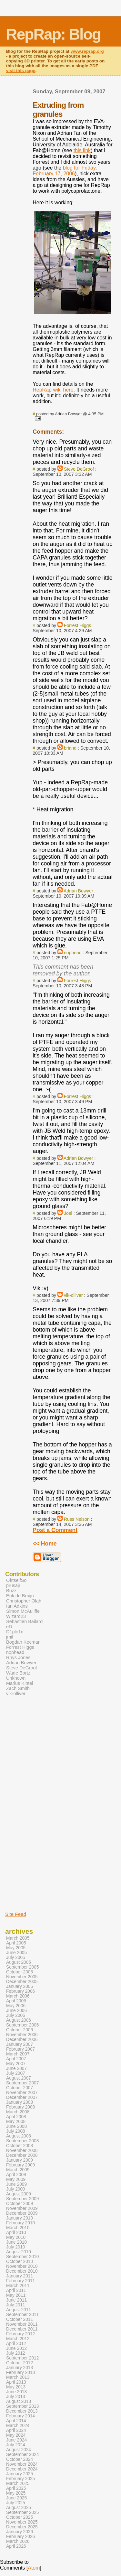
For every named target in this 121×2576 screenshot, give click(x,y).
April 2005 (16, 1943)
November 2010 (22, 2266)
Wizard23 (16, 1616)
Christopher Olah (23, 1600)
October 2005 (19, 1972)
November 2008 (22, 2150)
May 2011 (15, 2295)
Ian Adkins (17, 1606)
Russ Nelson (77, 1519)
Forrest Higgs (77, 625)
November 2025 (22, 2522)
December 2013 (22, 2411)
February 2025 (20, 2478)
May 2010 (15, 2237)
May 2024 (15, 2435)
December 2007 (22, 2097)
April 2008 (16, 2116)
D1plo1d (15, 1631)
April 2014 (16, 2420)
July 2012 (15, 2353)
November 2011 (22, 2324)
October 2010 (19, 2261)
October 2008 (19, 2145)
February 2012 (20, 2333)
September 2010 (22, 2256)
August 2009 (18, 2194)
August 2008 (18, 2136)
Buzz (11, 1590)
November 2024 (22, 2464)
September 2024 (22, 2454)
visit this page (20, 70)
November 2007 (22, 2092)
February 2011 (20, 2280)
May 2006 (15, 2005)
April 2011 (16, 2290)
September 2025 (22, 2512)
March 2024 (17, 2425)
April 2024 (16, 2430)
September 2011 (22, 2314)
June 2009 (16, 2184)
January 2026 (19, 2531)
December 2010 (22, 2271)
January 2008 (19, 2102)
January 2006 (19, 1986)
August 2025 (18, 2507)
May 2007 (15, 2063)
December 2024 (22, 2469)
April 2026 (16, 2546)
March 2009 (17, 2169)
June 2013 (16, 2391)
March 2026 (17, 2541)
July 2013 (15, 2396)
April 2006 (16, 2001)
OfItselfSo (16, 1580)
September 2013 (22, 2406)
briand (70, 748)
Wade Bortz (18, 1673)
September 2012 (22, 2358)
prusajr (13, 1585)
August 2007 (18, 2078)
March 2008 (17, 2112)
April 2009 (16, 2174)
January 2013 (19, 2367)
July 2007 (15, 2073)
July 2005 (15, 1957)
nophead (73, 952)
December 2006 (22, 2039)
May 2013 (15, 2387)
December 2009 (22, 2213)
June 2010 (16, 2242)
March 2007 (17, 2054)
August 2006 (18, 2020)
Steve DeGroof (79, 469)
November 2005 (22, 1976)
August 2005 (18, 1962)
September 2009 (22, 2198)
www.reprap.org (87, 51)
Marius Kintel (19, 1683)
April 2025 (16, 2488)
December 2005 (22, 1981)
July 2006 (15, 2015)
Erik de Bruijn (20, 1595)
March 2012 (17, 2338)
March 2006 (17, 1996)
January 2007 (19, 2044)
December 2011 (22, 2329)
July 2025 (15, 2502)
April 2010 (16, 2232)
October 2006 (19, 2029)
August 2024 (18, 2449)
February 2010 (20, 2223)
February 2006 (20, 1991)
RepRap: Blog (53, 34)
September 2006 (22, 2025)
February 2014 (20, 2416)
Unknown (15, 1678)
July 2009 (15, 2189)
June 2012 (16, 2348)
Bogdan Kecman (23, 1642)
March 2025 (17, 2483)
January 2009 (19, 2160)
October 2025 (19, 2517)
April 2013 (16, 2382)
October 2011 (19, 2319)
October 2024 (19, 2459)
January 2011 (19, 2276)
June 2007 (16, 2068)
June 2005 (16, 1952)
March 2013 (17, 2377)
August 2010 (18, 2251)
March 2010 (17, 2227)
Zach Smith (18, 1688)
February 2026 (20, 2536)
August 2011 (18, 2309)
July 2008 (15, 2131)
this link (82, 150)
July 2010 (15, 2247)
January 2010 (19, 2218)
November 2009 (22, 2208)
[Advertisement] (24, 1803)
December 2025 (22, 2527)
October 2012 (19, 2362)
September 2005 (22, 1967)
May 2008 (15, 2121)
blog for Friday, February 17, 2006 (65, 170)
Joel (68, 1213)
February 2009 (20, 2165)
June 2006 (16, 2010)
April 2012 (16, 2343)
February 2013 (20, 2372)
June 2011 (16, 2300)
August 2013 (18, 2401)
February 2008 (20, 2107)
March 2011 (17, 2285)
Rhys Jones (18, 1657)
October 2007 (19, 2087)
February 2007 (20, 2049)
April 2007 (16, 2058)
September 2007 (22, 2083)
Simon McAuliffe (23, 1611)
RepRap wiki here (53, 389)
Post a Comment (55, 1530)
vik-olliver (73, 1295)
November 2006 (22, 2034)
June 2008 (16, 2126)
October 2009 (19, 2203)
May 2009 (15, 2179)
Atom (34, 2568)
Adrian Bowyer (78, 890)
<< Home (44, 1543)
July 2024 (15, 2444)
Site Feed (15, 1914)
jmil (9, 1636)
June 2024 (16, 2440)
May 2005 (15, 1947)
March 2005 (17, 1938)
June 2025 (16, 2498)
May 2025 (15, 2493)
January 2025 (19, 2473)
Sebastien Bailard (24, 1621)
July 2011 (15, 2305)
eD (9, 1626)
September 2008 (22, 2140)
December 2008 (22, 2155)
